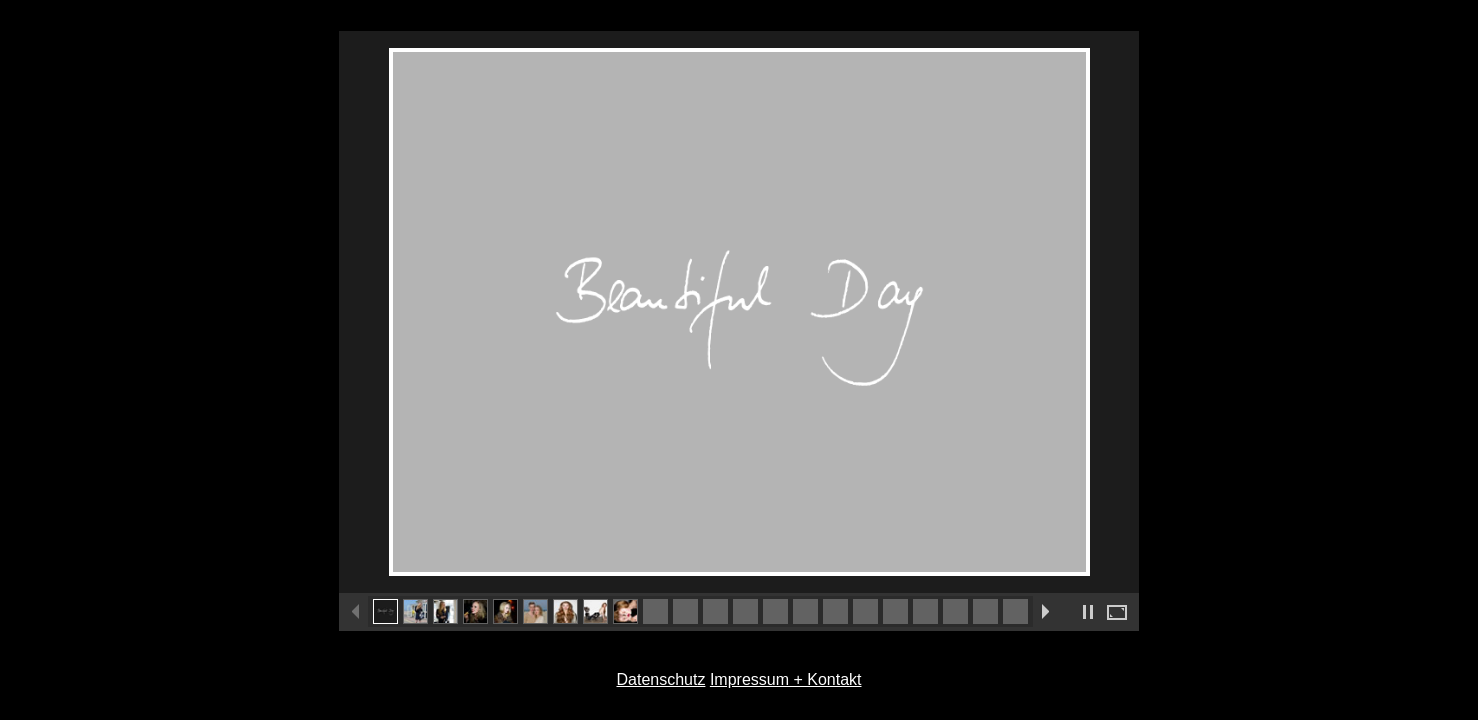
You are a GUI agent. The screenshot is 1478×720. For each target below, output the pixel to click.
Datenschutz (660, 679)
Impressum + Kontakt (786, 679)
